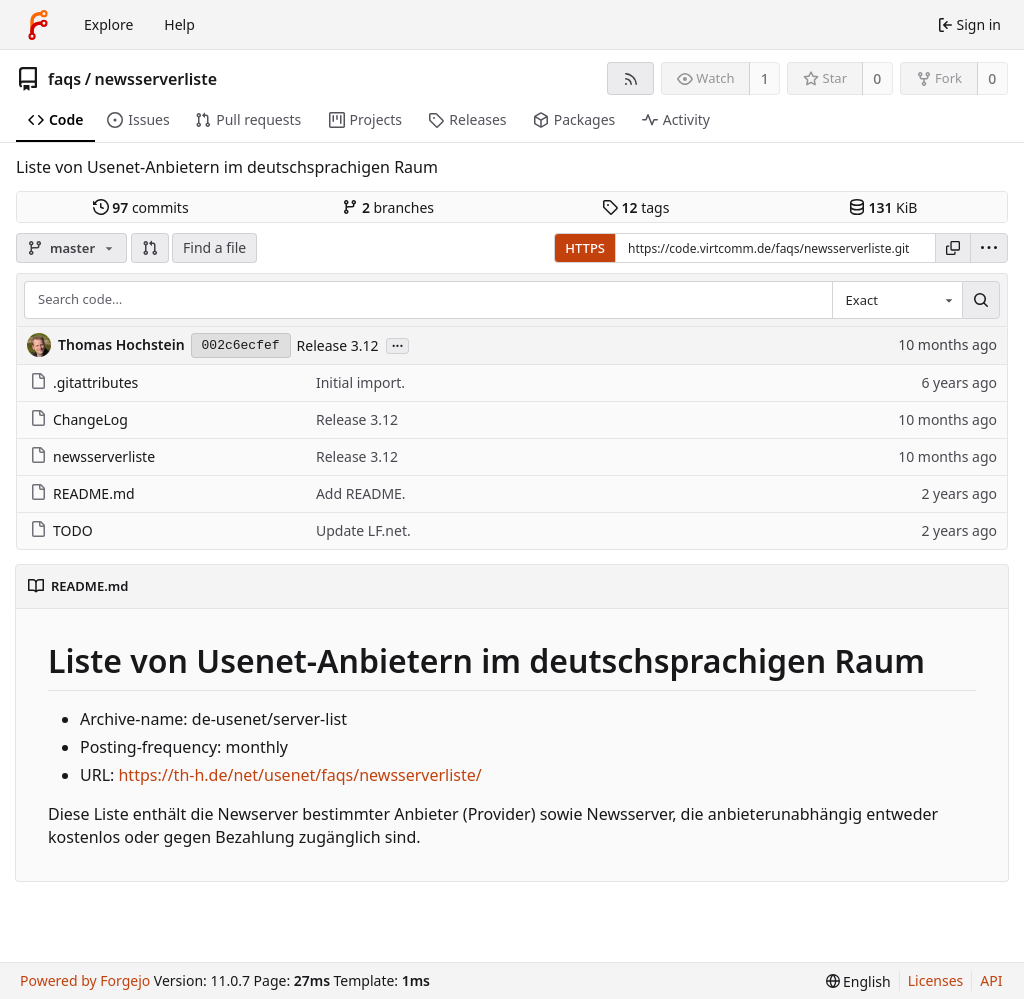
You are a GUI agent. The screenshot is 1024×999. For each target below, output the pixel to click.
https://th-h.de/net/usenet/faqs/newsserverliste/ (299, 775)
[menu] (989, 248)
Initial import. (360, 382)
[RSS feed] (630, 78)
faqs (64, 79)
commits (141, 207)
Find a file (214, 247)
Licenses (936, 980)
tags (635, 207)
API (991, 980)
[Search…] (981, 300)
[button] (150, 248)
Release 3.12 (338, 345)
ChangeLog (79, 419)
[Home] (38, 25)
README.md (82, 493)
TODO (61, 530)
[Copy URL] (953, 248)
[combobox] (897, 300)
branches (388, 207)
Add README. (361, 493)
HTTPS (585, 248)
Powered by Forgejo (85, 980)
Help (179, 24)
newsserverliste (156, 79)
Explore (108, 24)
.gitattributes (84, 382)
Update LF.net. (363, 530)
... (398, 344)
